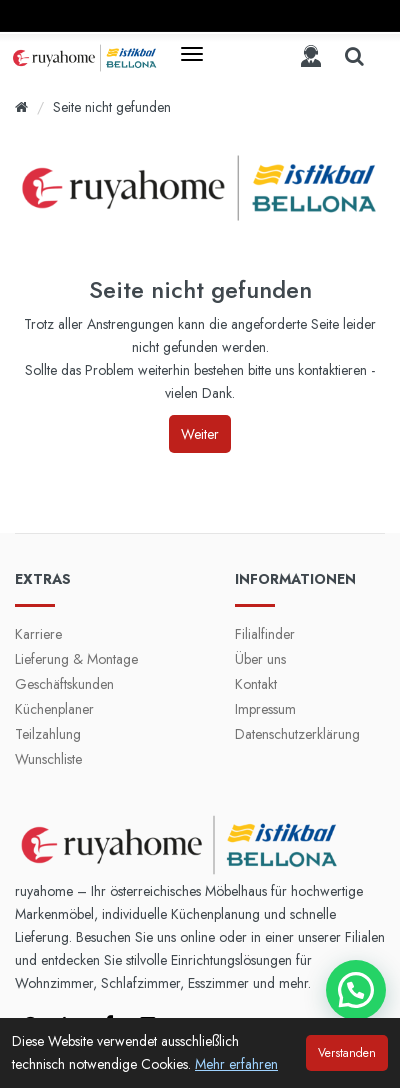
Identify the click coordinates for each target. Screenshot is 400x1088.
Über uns (260, 659)
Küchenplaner (54, 709)
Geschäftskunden (64, 684)
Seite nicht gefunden (112, 107)
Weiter (200, 434)
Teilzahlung (48, 734)
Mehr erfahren (236, 1064)
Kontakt (256, 684)
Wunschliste (48, 759)
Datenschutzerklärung (297, 734)
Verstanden (347, 1053)
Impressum (265, 709)
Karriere (38, 634)
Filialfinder (265, 634)
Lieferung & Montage (76, 659)
